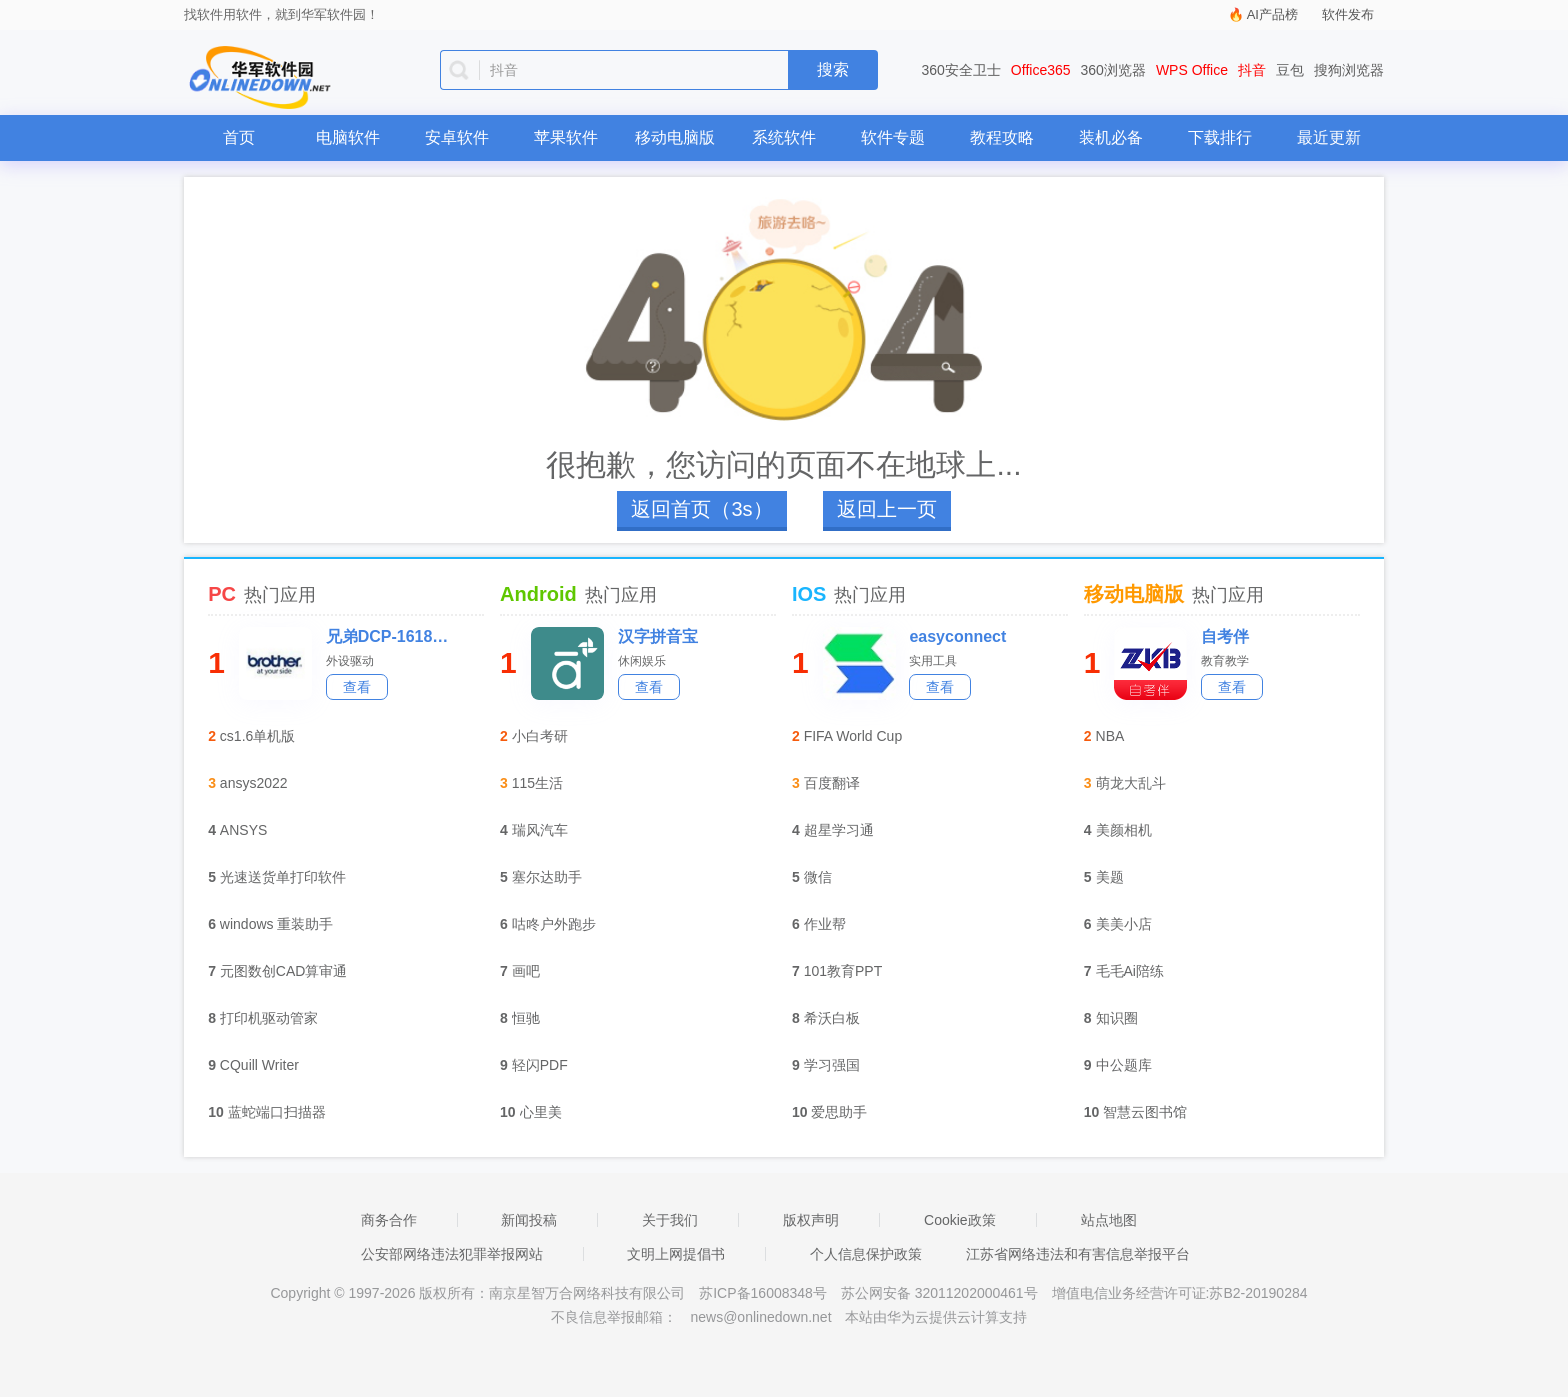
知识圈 (1117, 1018)
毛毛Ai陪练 (1130, 971)
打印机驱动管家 (269, 1018)
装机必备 (1111, 137)
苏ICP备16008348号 (763, 1293)
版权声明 (811, 1220)
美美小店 (1124, 924)
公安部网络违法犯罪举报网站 (452, 1254)
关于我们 (670, 1220)
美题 (1110, 877)
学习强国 (832, 1065)
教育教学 (1225, 661)
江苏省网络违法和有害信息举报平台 (1078, 1254)
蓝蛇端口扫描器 (277, 1112)
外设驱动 (350, 661)
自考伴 (1225, 636)
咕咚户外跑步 (554, 924)
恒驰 (526, 1018)
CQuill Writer (259, 1065)
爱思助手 (839, 1112)
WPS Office (1192, 70)
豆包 (1290, 70)
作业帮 (825, 924)
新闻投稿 (529, 1220)
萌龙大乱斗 (1131, 783)
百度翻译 (832, 783)
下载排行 (1220, 137)
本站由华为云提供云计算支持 (936, 1317)
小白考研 (540, 736)
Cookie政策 (960, 1220)
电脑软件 (348, 137)
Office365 (1041, 70)
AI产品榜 (1272, 14)
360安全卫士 (961, 70)
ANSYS (243, 830)
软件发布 (1348, 14)
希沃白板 (832, 1018)
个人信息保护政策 (866, 1254)
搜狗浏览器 (1349, 70)
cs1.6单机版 (257, 736)
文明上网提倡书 (676, 1254)
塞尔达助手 (547, 877)
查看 (357, 687)
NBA (1110, 736)
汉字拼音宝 (658, 636)
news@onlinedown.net (760, 1317)
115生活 (537, 783)
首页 (239, 137)
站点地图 (1109, 1220)
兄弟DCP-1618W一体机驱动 (388, 636)
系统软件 (784, 137)
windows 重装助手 (277, 924)
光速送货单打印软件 (283, 877)
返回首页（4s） (701, 509)
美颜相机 (1124, 830)
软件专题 (893, 137)
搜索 (833, 69)
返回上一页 (887, 509)
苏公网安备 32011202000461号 (941, 1293)
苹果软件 (566, 137)
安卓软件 (457, 137)
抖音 (1252, 70)
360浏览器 (1113, 70)
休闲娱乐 (642, 661)
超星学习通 (839, 830)
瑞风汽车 (540, 830)
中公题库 (1124, 1065)
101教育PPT (843, 971)
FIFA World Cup (853, 736)
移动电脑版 (675, 137)
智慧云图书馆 (1145, 1112)
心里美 (541, 1112)
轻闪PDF (540, 1065)
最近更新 (1329, 137)
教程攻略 (1002, 137)
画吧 (526, 971)
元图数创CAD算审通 (284, 971)
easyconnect (957, 636)
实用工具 (933, 661)
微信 (818, 877)
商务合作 (389, 1220)
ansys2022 (254, 783)
